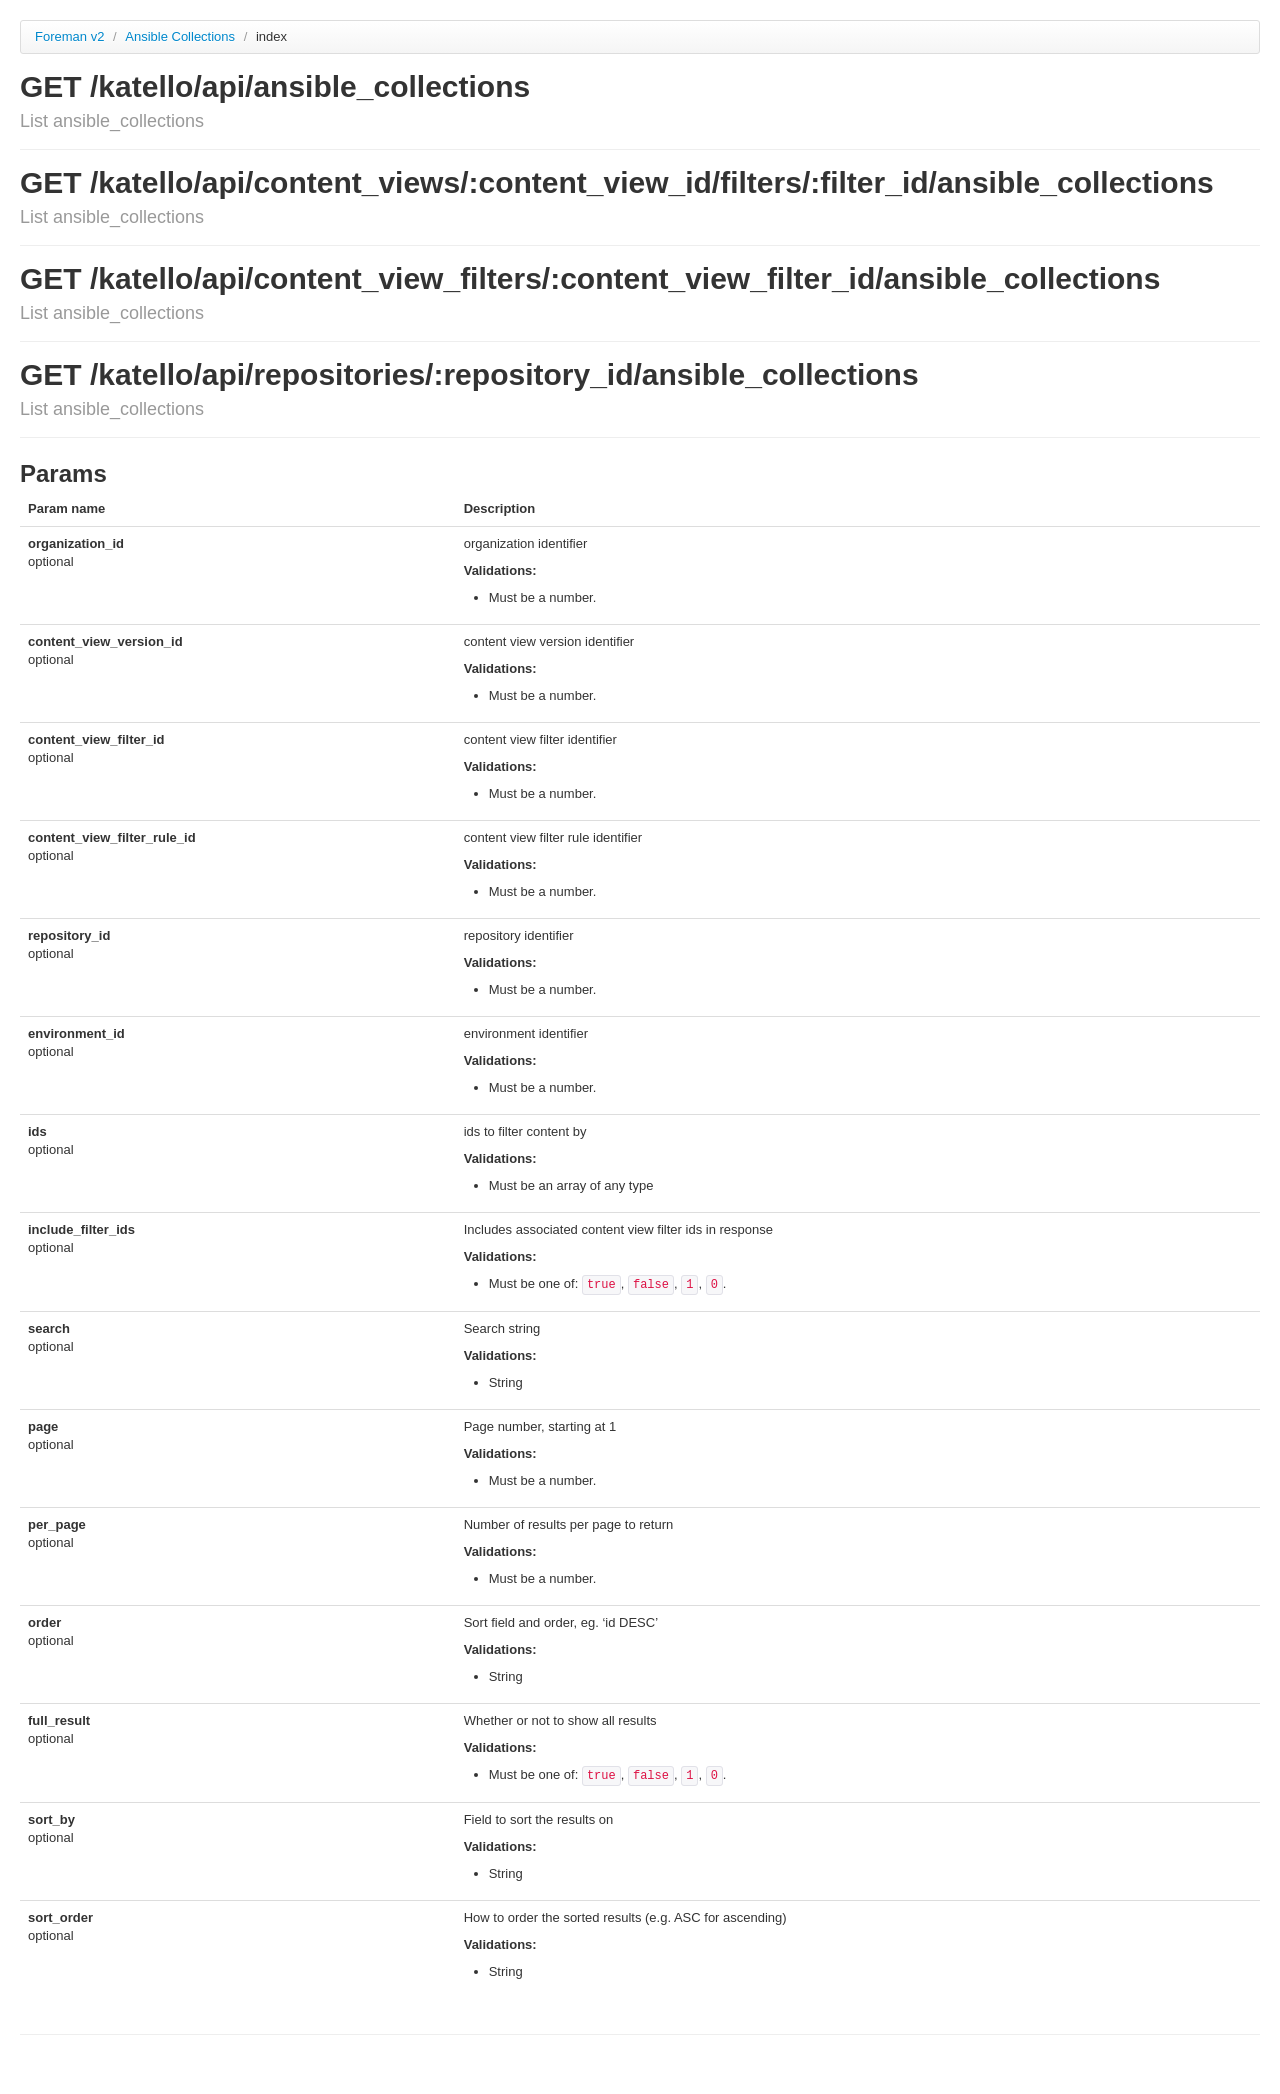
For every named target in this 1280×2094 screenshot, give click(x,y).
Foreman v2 (69, 36)
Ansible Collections (181, 36)
